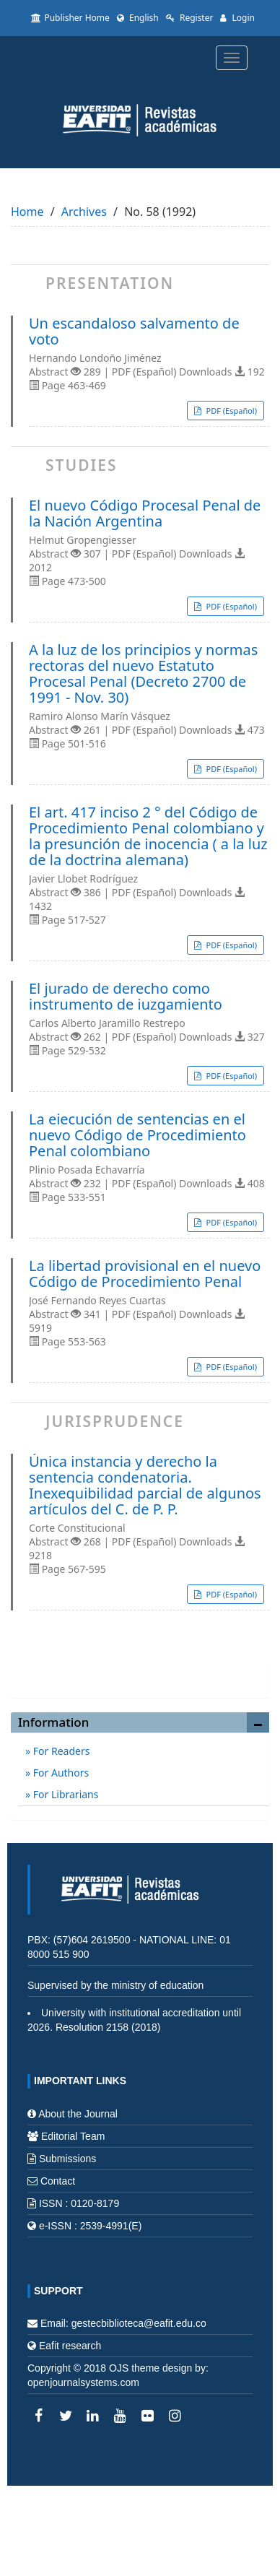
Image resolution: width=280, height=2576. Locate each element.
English (138, 18)
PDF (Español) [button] (230, 410)
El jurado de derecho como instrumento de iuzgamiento (125, 996)
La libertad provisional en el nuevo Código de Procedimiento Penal (145, 1274)
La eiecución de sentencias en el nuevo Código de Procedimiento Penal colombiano (137, 1135)
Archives (84, 212)
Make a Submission (140, 1671)
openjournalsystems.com (83, 2382)
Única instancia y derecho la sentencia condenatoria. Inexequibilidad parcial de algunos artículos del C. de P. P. (145, 1485)
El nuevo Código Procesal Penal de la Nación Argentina (145, 513)
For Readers (59, 1751)
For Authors (59, 1772)
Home (27, 212)
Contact (57, 2181)
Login (237, 18)
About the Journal (78, 2114)
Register (190, 18)
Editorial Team (73, 2136)
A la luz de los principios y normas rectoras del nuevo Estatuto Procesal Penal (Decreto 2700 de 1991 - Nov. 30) (143, 674)
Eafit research (70, 2345)
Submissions (67, 2158)
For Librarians (64, 1794)
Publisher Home (70, 18)
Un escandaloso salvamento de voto (134, 331)
